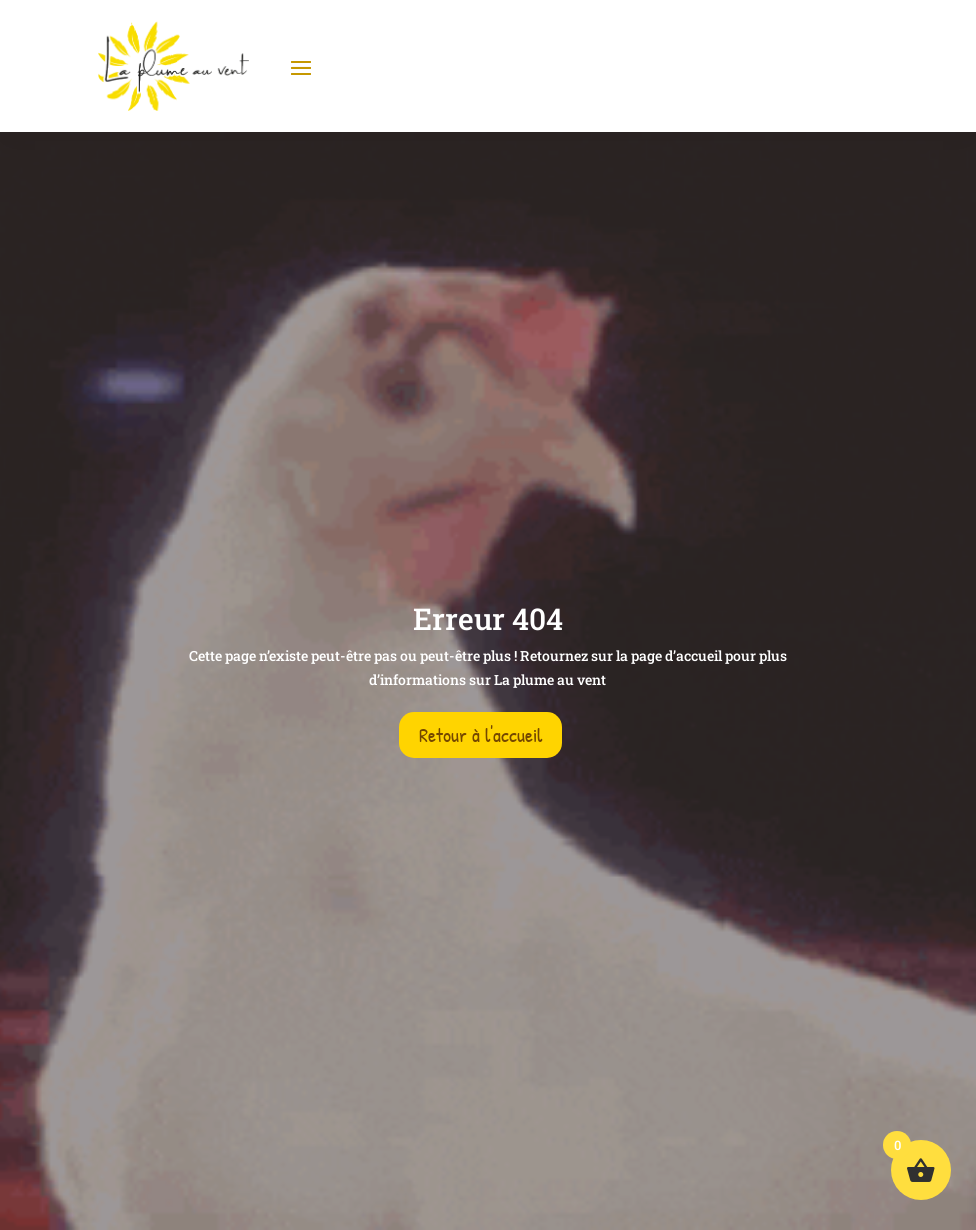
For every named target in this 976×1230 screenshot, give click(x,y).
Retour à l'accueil (480, 734)
